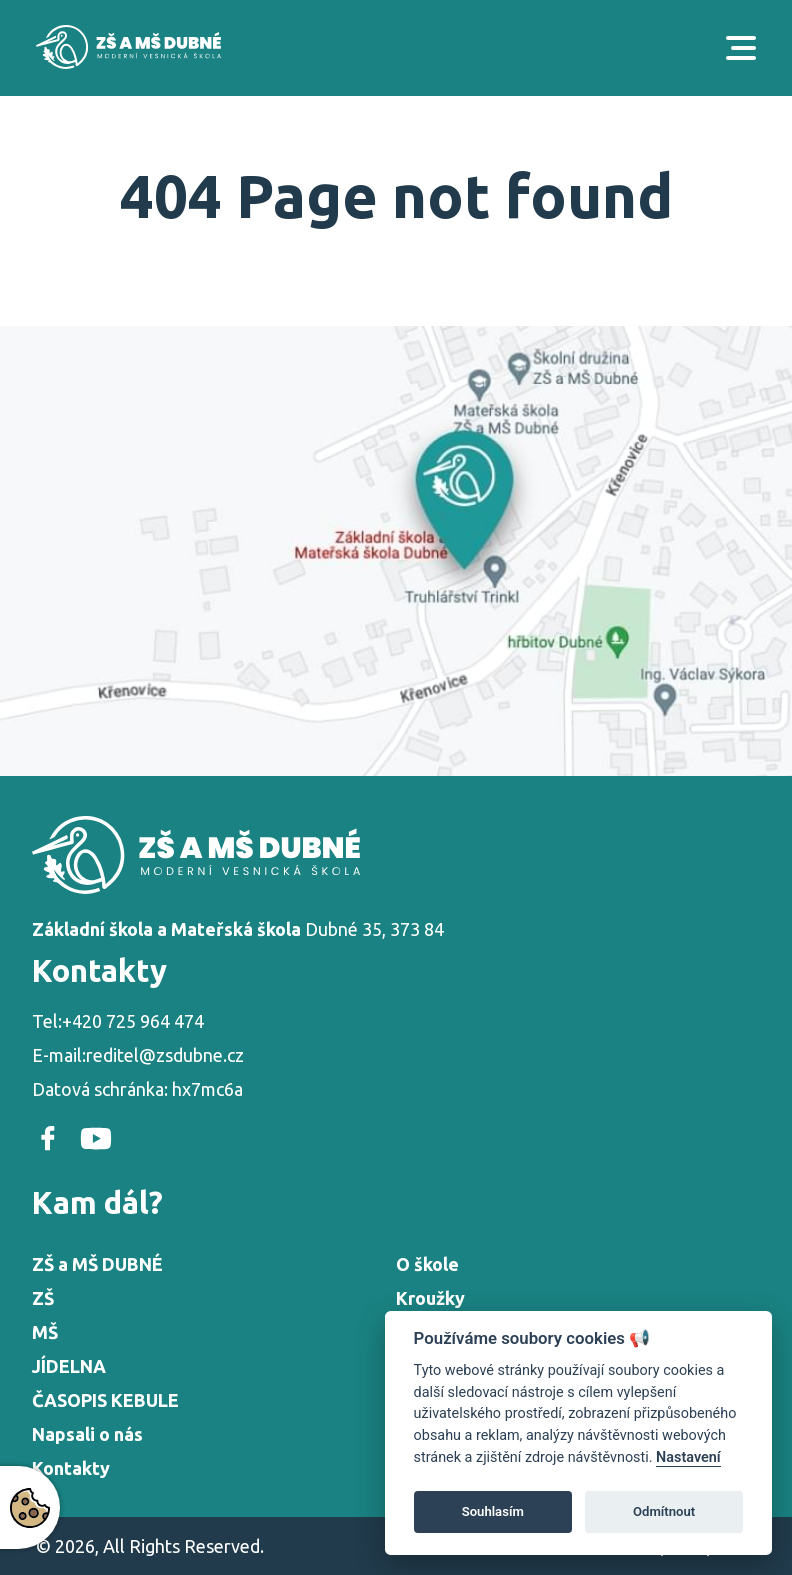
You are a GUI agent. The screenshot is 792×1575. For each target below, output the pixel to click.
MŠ (45, 1332)
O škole (427, 1264)
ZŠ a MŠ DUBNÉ (97, 1264)
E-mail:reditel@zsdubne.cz (138, 1055)
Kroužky (430, 1298)
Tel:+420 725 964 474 (118, 1021)
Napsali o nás (87, 1434)
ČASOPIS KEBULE (105, 1400)
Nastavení (688, 1457)
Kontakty (71, 1468)
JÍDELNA (69, 1366)
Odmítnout (664, 1511)
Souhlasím (493, 1511)
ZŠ (43, 1298)
